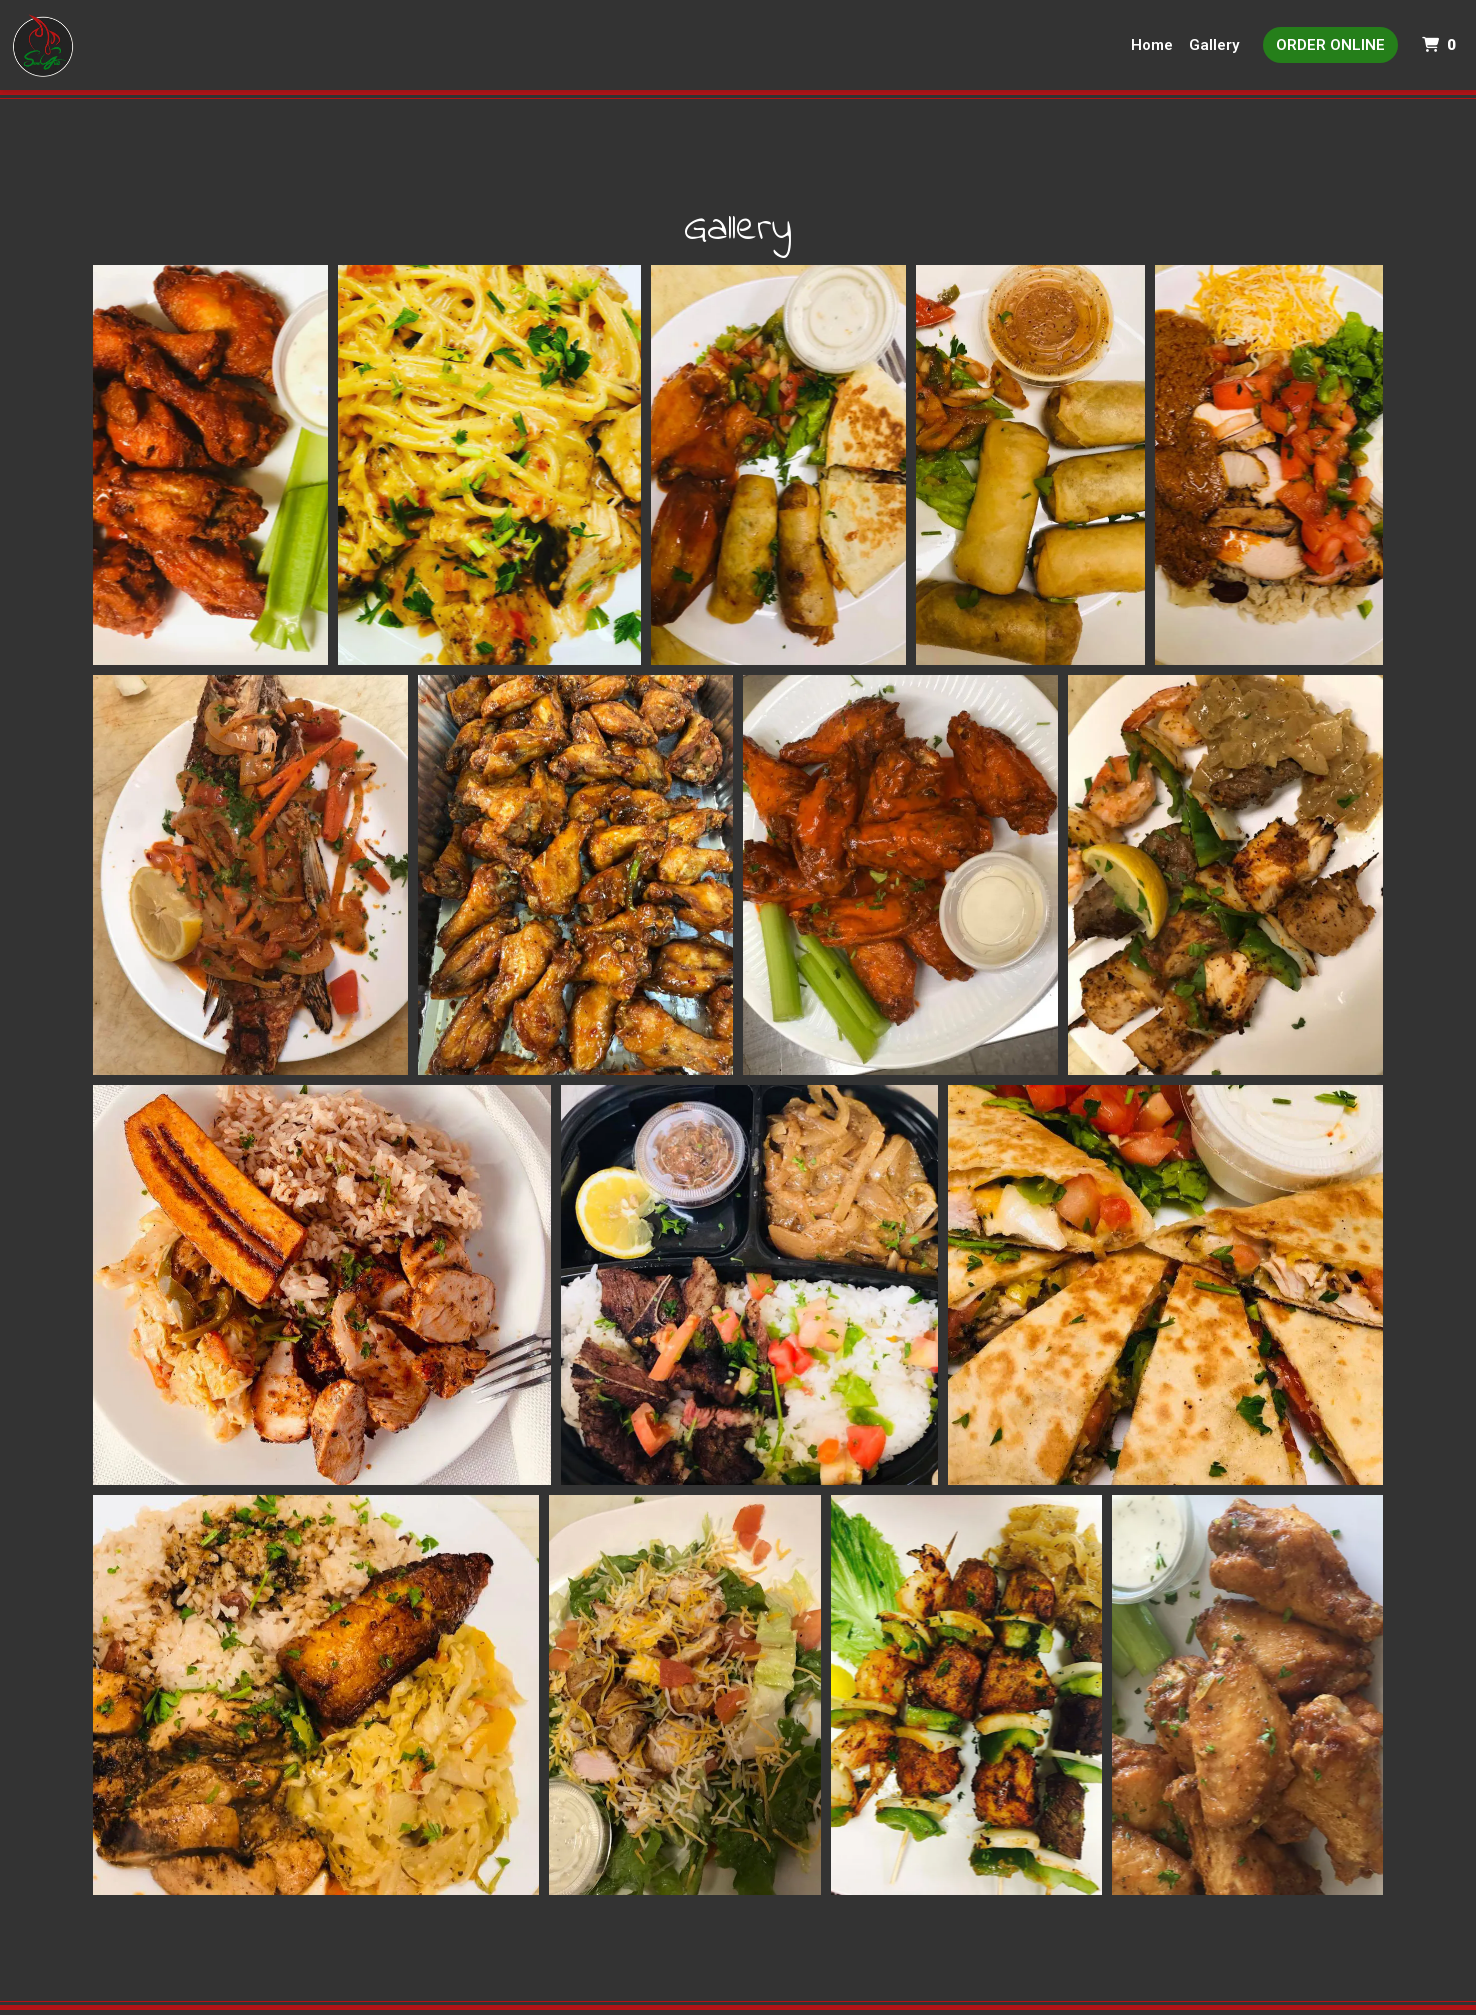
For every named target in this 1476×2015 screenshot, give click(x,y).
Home (1152, 45)
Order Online (1330, 45)
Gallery (1214, 45)
